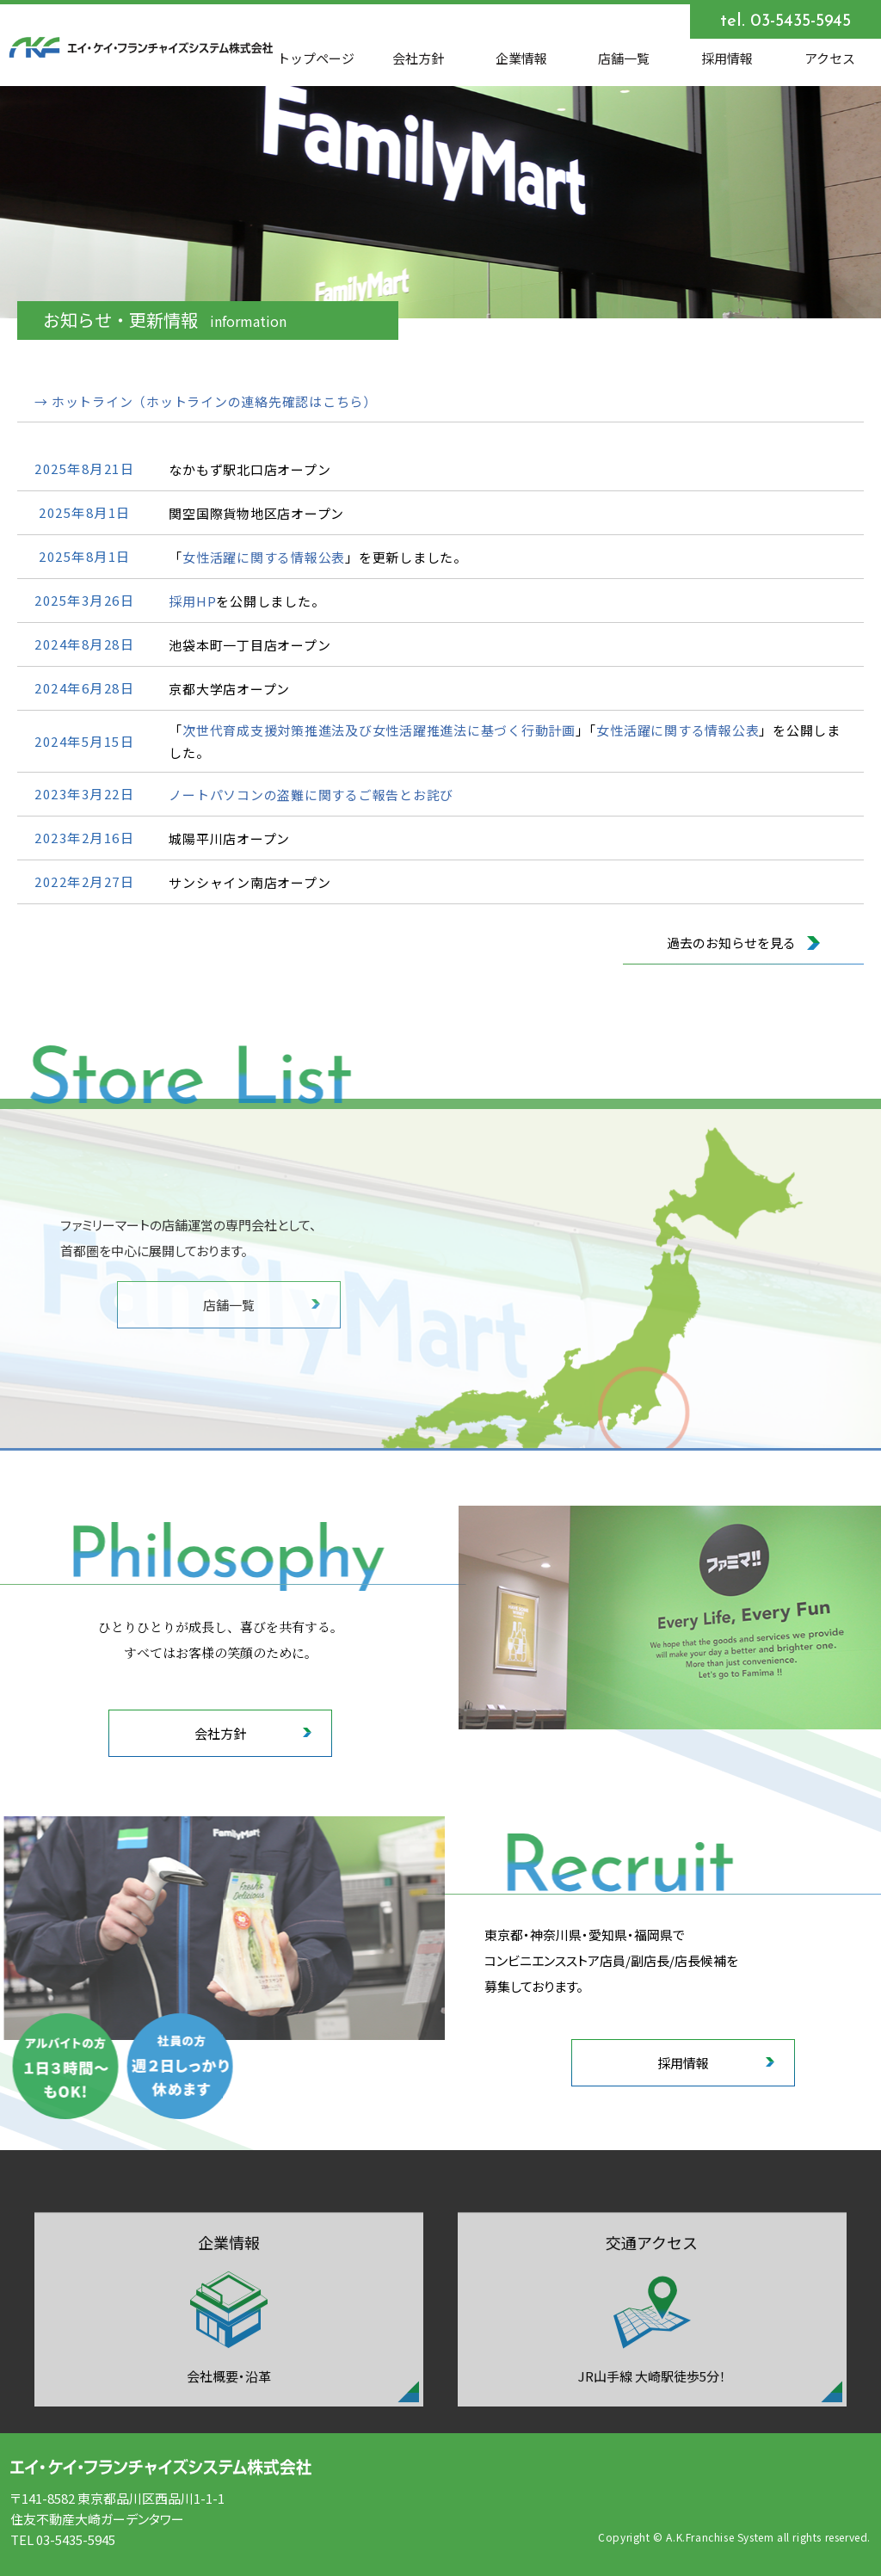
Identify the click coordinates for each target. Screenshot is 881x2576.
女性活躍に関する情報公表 (263, 561)
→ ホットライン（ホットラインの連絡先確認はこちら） (205, 405)
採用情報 (727, 58)
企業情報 (521, 58)
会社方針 (418, 58)
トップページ (315, 58)
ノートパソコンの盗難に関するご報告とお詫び (311, 798)
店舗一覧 (624, 58)
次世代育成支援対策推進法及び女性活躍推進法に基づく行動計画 (379, 733)
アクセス (829, 58)
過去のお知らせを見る (743, 946)
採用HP (192, 604)
